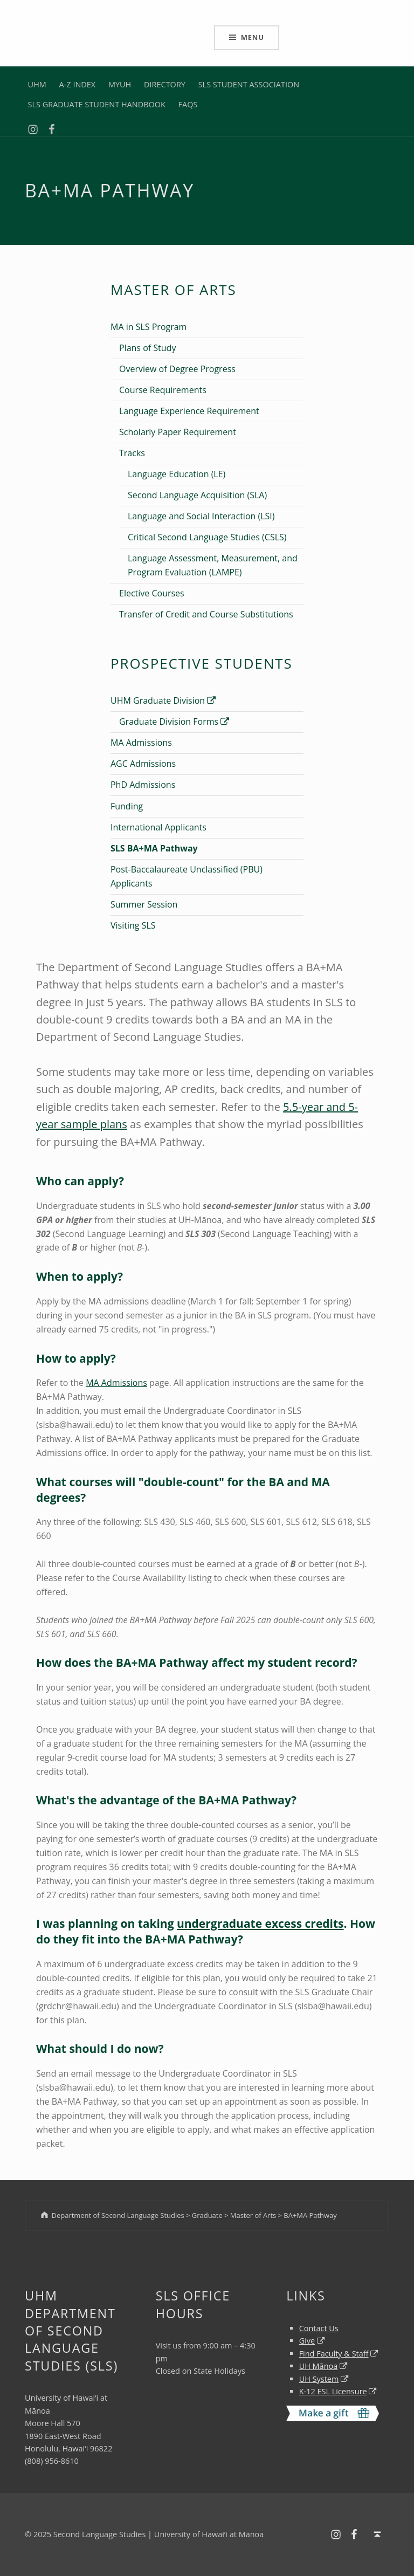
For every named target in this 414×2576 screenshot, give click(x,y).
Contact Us (319, 2328)
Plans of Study (147, 348)
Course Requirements (162, 390)
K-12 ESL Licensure (333, 2391)
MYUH (119, 84)
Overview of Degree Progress (177, 369)
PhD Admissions (143, 785)
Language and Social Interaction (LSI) (201, 516)
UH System (319, 2379)
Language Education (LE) (176, 474)
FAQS (188, 104)
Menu (252, 37)
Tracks (132, 453)
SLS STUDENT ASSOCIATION (249, 84)
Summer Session (144, 904)
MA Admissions (141, 742)
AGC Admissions (143, 764)
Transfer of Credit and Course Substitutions (206, 614)
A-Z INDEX (77, 84)
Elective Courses (151, 593)
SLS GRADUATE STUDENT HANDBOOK (96, 104)
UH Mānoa (318, 2366)
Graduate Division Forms (174, 721)
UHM (37, 84)
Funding (127, 806)
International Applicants (158, 827)
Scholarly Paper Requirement (177, 432)
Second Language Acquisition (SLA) (197, 495)
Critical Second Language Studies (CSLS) (207, 537)
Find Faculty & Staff (334, 2353)
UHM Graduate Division (163, 700)
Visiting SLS (133, 925)
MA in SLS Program (149, 327)
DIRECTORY (164, 84)
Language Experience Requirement (189, 411)
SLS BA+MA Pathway (154, 848)
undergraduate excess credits (260, 1923)
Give (307, 2340)
